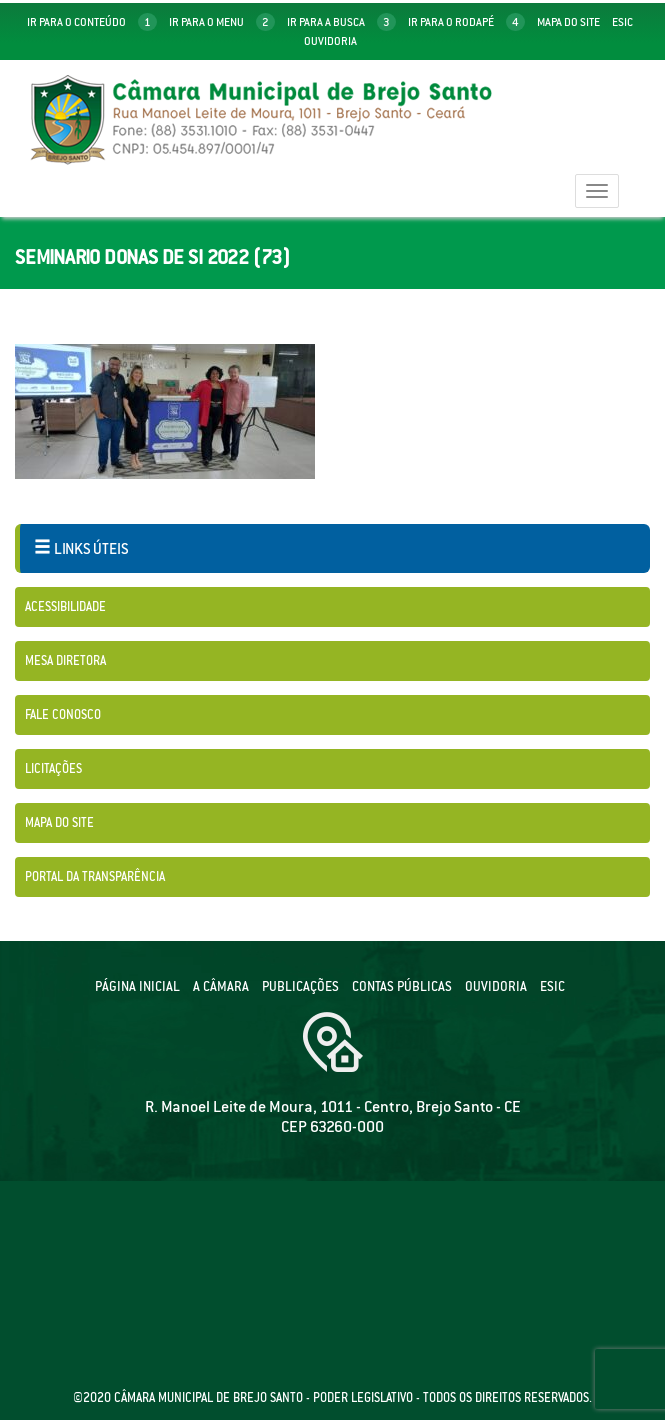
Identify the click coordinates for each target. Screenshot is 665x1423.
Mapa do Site (59, 822)
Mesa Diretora (65, 660)
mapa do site (568, 22)
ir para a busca (341, 22)
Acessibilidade (65, 606)
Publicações (300, 986)
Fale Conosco (63, 714)
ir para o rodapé (466, 22)
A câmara (221, 986)
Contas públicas (402, 986)
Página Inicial (137, 986)
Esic (622, 22)
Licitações (53, 768)
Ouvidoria (330, 41)
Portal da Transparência (95, 876)
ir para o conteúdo (92, 22)
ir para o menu (222, 22)
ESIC (552, 986)
